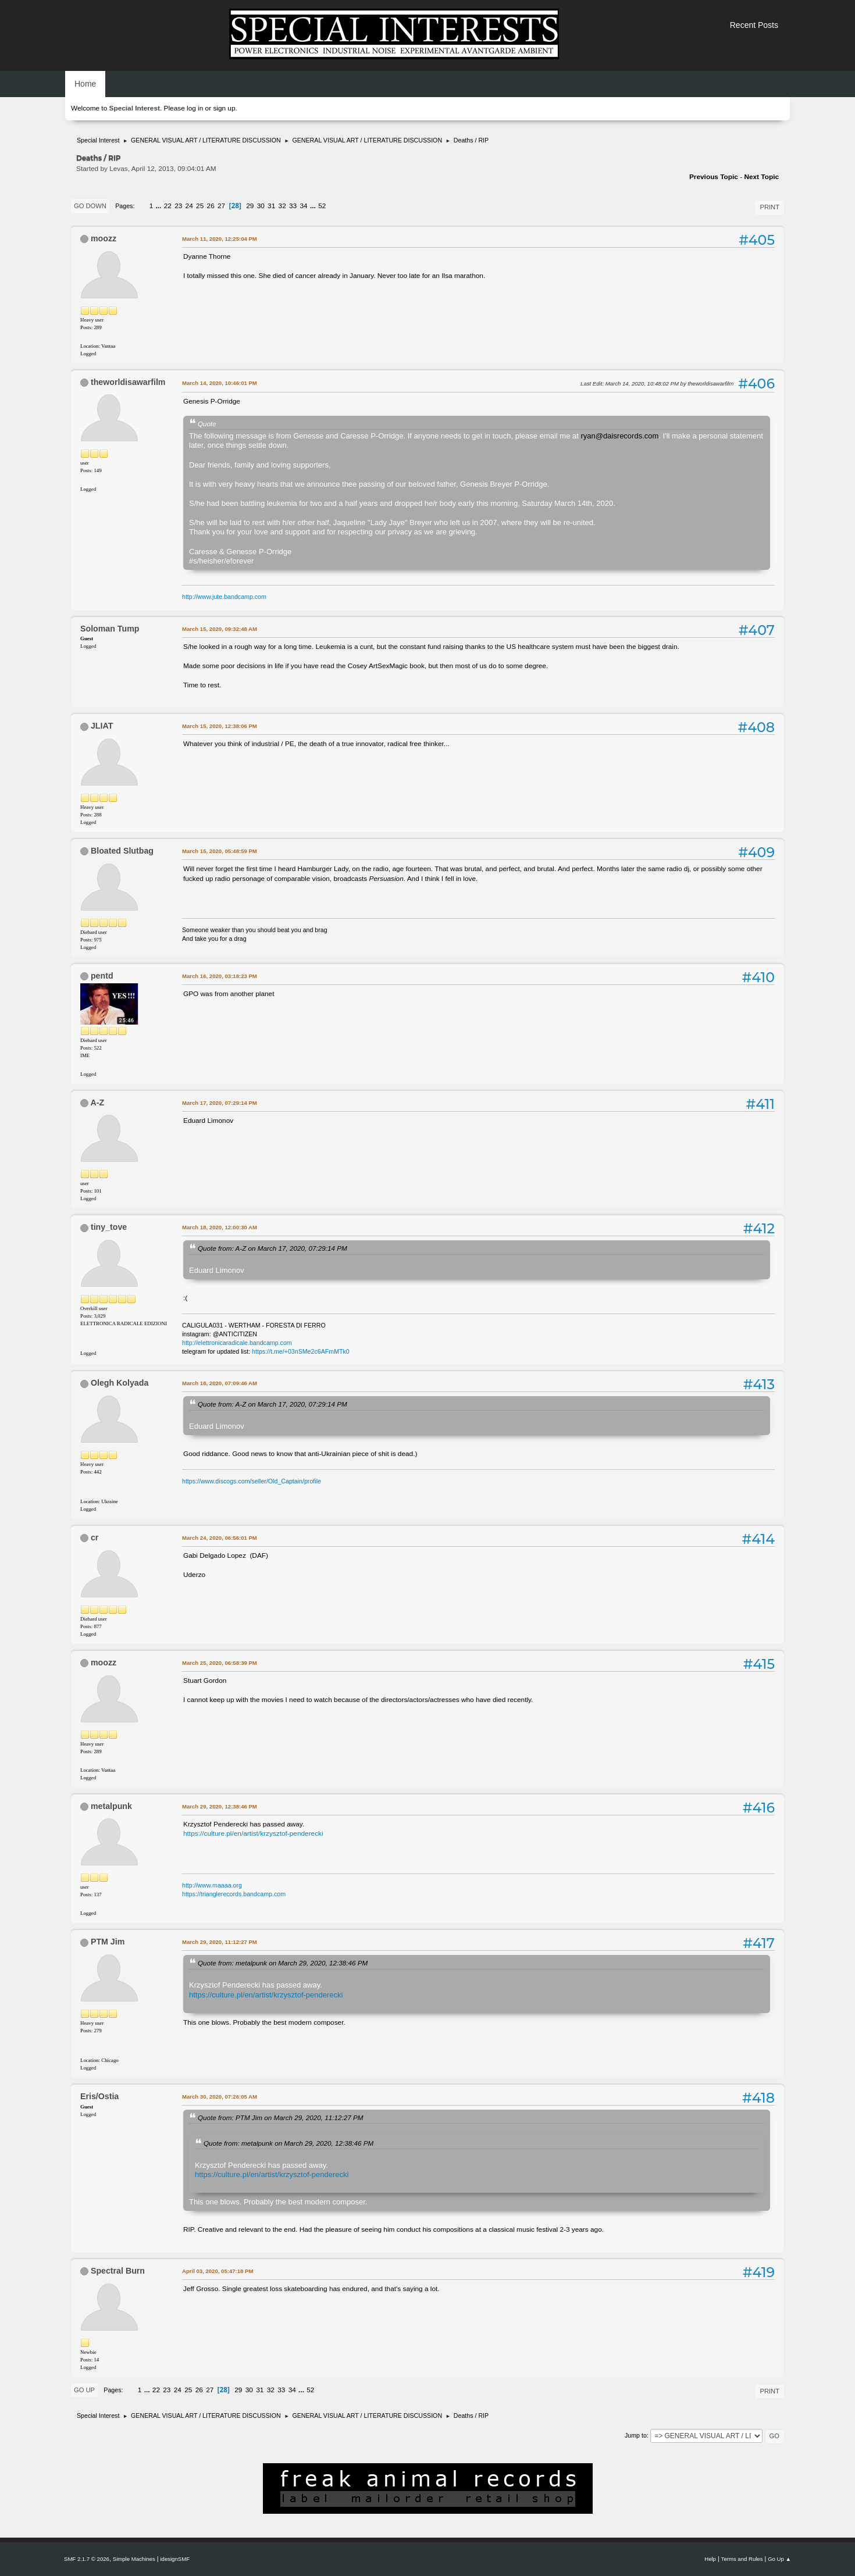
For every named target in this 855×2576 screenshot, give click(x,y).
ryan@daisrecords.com (619, 435)
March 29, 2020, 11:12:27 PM (219, 1942)
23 (178, 206)
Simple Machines (134, 2559)
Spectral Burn (118, 2270)
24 (189, 206)
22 (168, 206)
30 (261, 206)
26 (211, 206)
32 (282, 206)
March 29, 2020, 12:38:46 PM (219, 1806)
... (159, 206)
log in (195, 108)
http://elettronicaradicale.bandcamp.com (237, 1342)
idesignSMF (175, 2559)
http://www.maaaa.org (212, 1885)
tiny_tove (109, 1227)
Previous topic (713, 177)
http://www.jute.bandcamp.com (224, 596)
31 (271, 206)
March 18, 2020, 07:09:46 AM (219, 1383)
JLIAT (102, 725)
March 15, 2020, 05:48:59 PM (219, 851)
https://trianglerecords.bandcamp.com (234, 1893)
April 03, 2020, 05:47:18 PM (217, 2271)
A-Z (97, 1102)
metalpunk (111, 1806)
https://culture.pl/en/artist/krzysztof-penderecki (253, 1833)
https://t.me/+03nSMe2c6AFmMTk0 (301, 1351)
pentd (102, 975)
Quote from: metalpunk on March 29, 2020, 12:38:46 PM (283, 1963)
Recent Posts (754, 25)
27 (221, 206)
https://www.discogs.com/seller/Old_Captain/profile (251, 1481)
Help (710, 2559)
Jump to (636, 2435)
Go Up (84, 2389)
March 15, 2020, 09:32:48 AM (219, 629)
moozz (103, 238)
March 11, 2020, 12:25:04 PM (219, 239)
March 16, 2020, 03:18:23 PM (219, 976)
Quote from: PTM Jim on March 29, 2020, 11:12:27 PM (281, 2117)
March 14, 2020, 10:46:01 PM (219, 383)
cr (94, 1537)
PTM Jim (107, 1941)
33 (293, 206)
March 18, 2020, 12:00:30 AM (219, 1227)
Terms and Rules (742, 2559)
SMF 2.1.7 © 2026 (86, 2559)
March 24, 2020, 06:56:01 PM (219, 1538)
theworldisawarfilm (128, 382)
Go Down (90, 205)
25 (200, 206)
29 (250, 206)
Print (769, 207)
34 (304, 206)
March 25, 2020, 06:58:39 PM (219, 1663)
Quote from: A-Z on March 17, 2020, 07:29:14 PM (272, 1248)
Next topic (761, 177)
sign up (224, 108)
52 (322, 206)
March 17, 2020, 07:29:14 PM (219, 1103)
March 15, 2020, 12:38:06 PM (219, 726)
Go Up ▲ (779, 2559)
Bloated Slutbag (122, 850)
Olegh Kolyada (119, 1382)
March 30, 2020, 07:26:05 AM (219, 2096)
